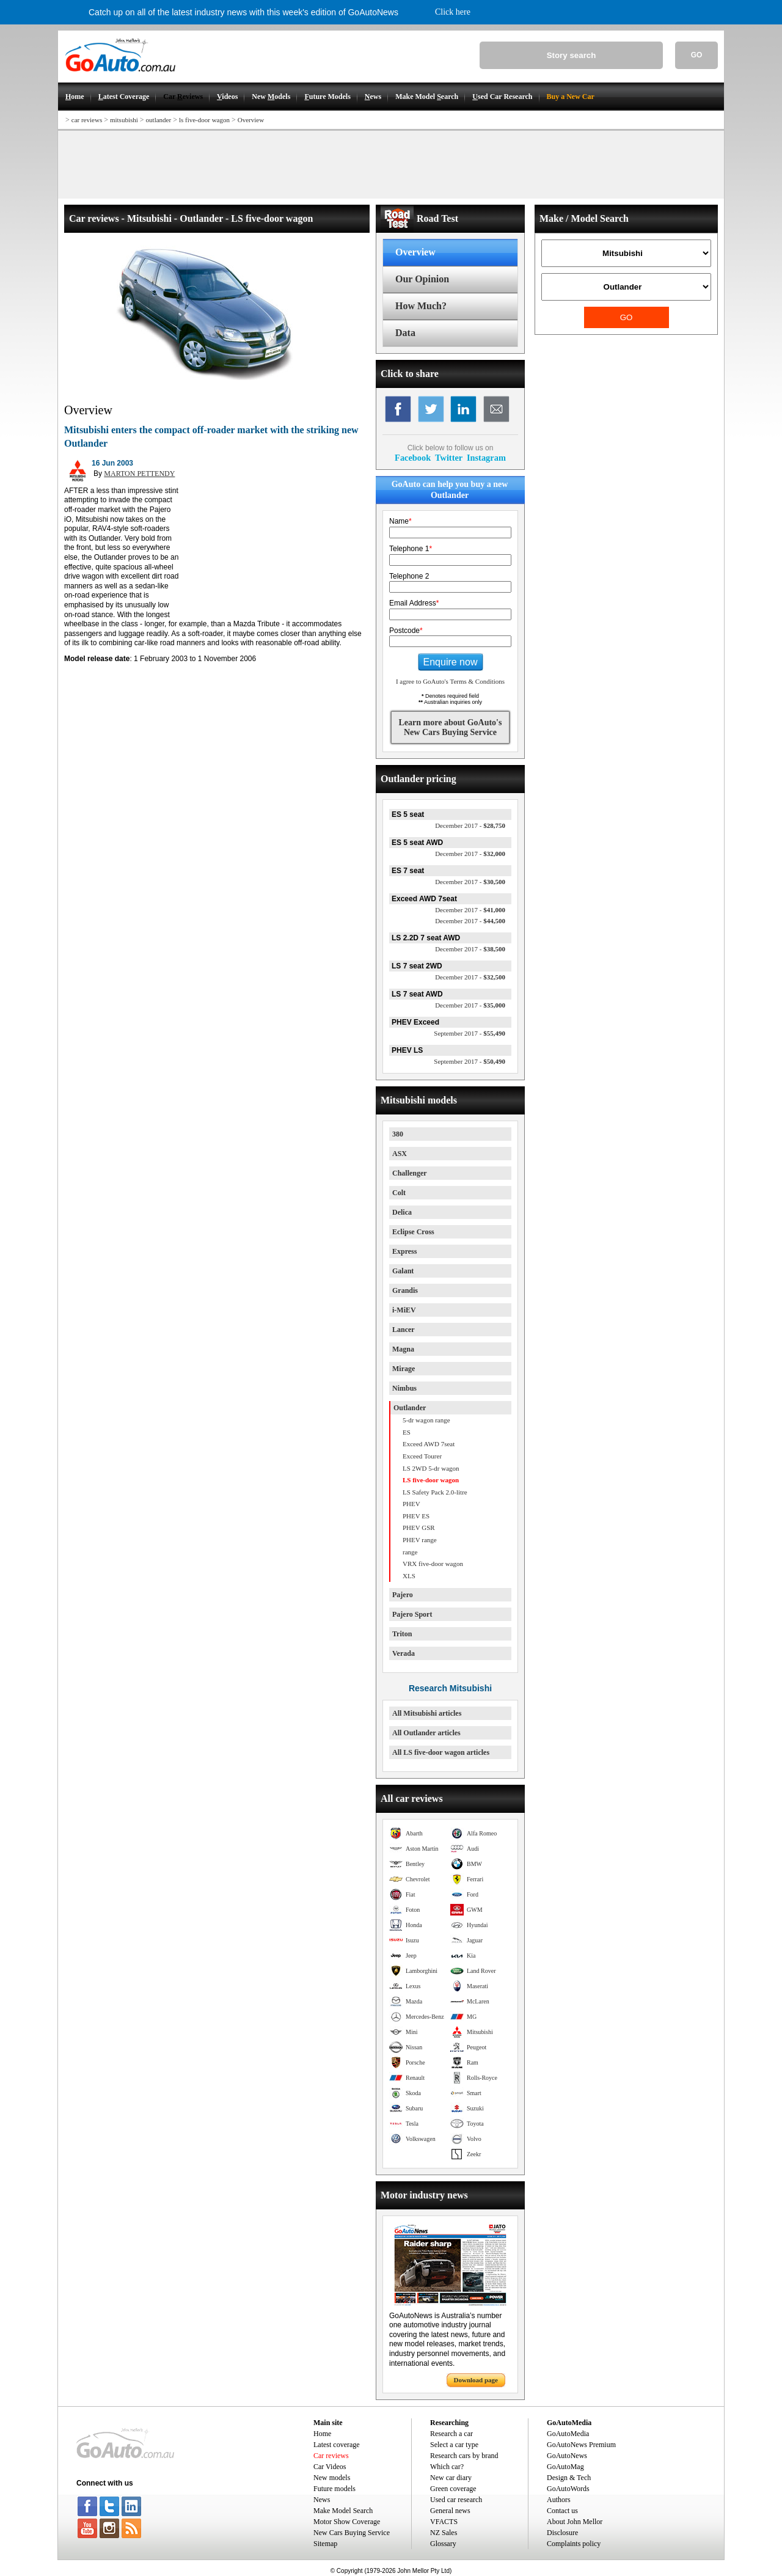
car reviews (86, 119)
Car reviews (331, 2455)
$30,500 (470, 881)
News (321, 2499)
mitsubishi (124, 119)
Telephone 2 (409, 576)
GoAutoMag (565, 2466)
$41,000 (470, 909)
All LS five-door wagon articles (440, 1752)
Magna (403, 1349)
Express (404, 1251)
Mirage (403, 1368)
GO (697, 55)
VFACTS (444, 2521)
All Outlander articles (426, 1733)
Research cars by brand (464, 2455)
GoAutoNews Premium (581, 2444)
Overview (251, 119)
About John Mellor (574, 2521)
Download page (476, 2380)
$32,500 (470, 977)
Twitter (448, 458)
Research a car (451, 2433)
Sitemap (325, 2543)
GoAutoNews (567, 2455)
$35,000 (470, 1005)
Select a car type (454, 2444)
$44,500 (470, 920)
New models (331, 2477)
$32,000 (470, 853)
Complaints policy (574, 2543)
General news (450, 2510)
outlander (159, 119)
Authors (559, 2499)
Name (400, 521)
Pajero (402, 1594)
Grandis (405, 1290)
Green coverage (453, 2488)
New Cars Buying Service (351, 2532)
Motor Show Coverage (346, 2521)
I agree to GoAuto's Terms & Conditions (450, 681)
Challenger (409, 1173)
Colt (399, 1192)
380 (397, 1134)
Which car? (447, 2466)
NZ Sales (443, 2532)
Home (322, 2433)
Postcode (406, 630)
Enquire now (450, 662)
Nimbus (404, 1388)
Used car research (456, 2499)
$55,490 (469, 1033)
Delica (402, 1212)
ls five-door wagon (204, 119)
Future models (334, 2488)
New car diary (451, 2477)
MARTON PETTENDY (139, 473)
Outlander (409, 1407)
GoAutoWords (568, 2488)
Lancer (403, 1329)
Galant (403, 1271)
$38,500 (470, 949)
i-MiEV (404, 1310)
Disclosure (562, 2532)
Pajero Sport (412, 1614)
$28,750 (470, 825)
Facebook (413, 458)
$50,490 (469, 1061)
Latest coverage (336, 2444)
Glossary (443, 2543)
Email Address (414, 603)
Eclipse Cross (413, 1232)
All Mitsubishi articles (426, 1713)
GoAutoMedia (568, 2433)
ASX (399, 1153)
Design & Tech (569, 2477)
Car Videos (329, 2466)
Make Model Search (343, 2510)
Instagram (486, 458)
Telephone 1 (410, 548)
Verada (403, 1653)
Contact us (562, 2510)
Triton (402, 1634)
